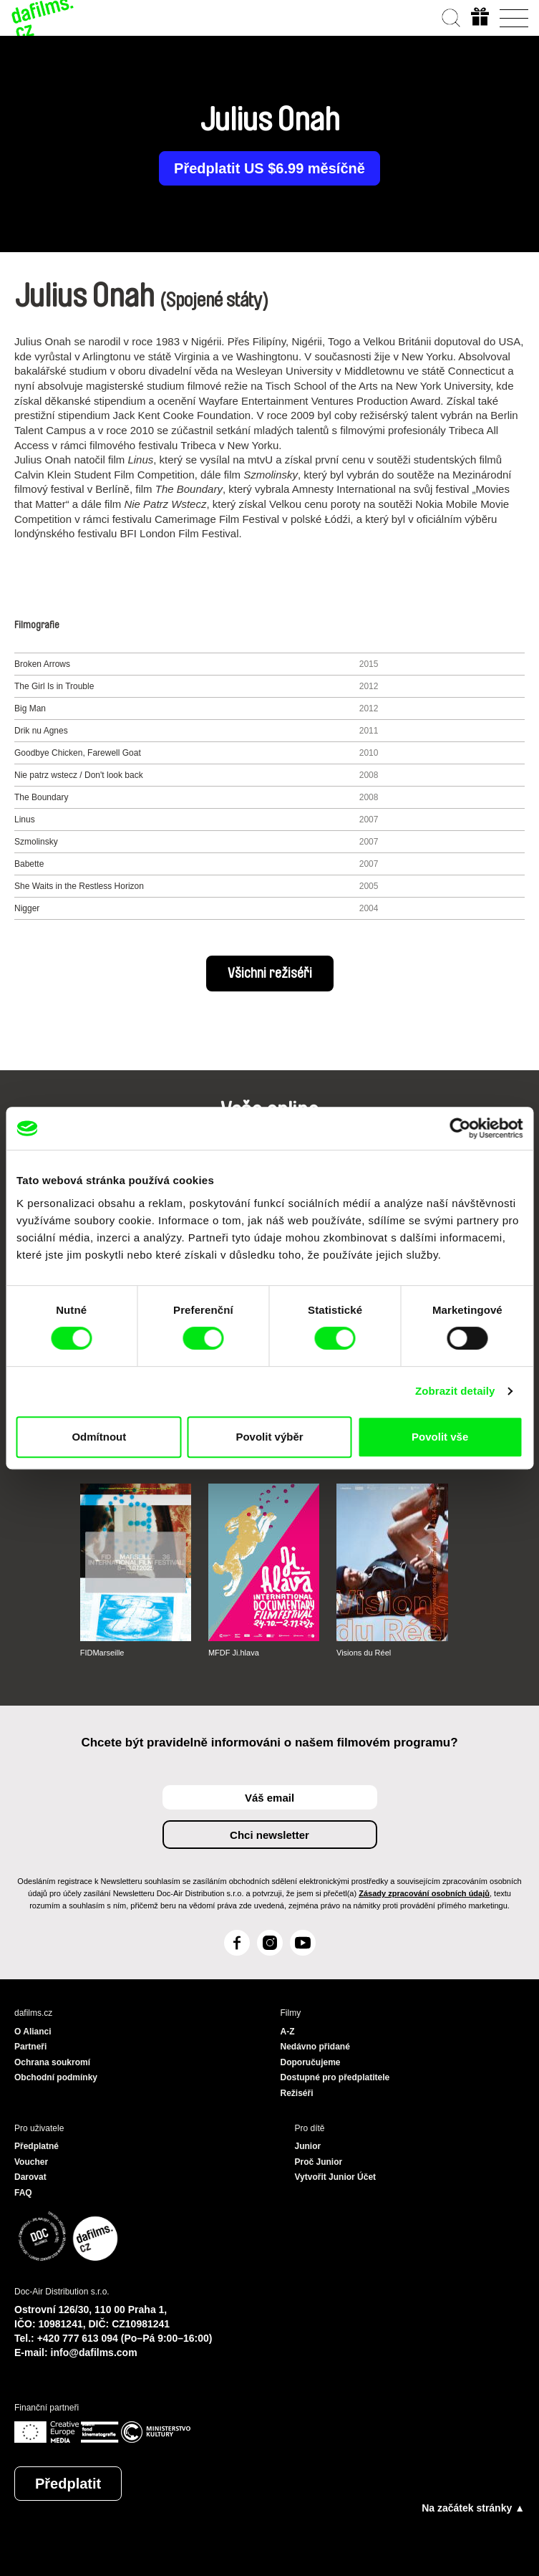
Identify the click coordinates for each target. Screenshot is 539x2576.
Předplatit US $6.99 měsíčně (269, 168)
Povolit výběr (269, 1437)
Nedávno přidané (315, 2047)
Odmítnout (99, 1437)
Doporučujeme (311, 2062)
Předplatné (36, 2146)
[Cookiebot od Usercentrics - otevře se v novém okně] (460, 1128)
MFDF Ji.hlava (233, 1652)
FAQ (23, 2193)
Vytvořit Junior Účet (336, 2177)
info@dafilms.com (94, 2352)
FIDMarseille (102, 1652)
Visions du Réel (363, 1652)
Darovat (30, 2177)
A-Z (288, 2032)
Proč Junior (319, 2162)
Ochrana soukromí (52, 2062)
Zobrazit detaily (455, 1391)
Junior (308, 2146)
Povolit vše (440, 1437)
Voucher (31, 2162)
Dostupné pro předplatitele (335, 2077)
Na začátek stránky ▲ (473, 2508)
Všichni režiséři (270, 973)
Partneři (30, 2047)
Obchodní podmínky (55, 2077)
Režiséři (297, 2093)
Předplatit (68, 2483)
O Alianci (33, 2032)
